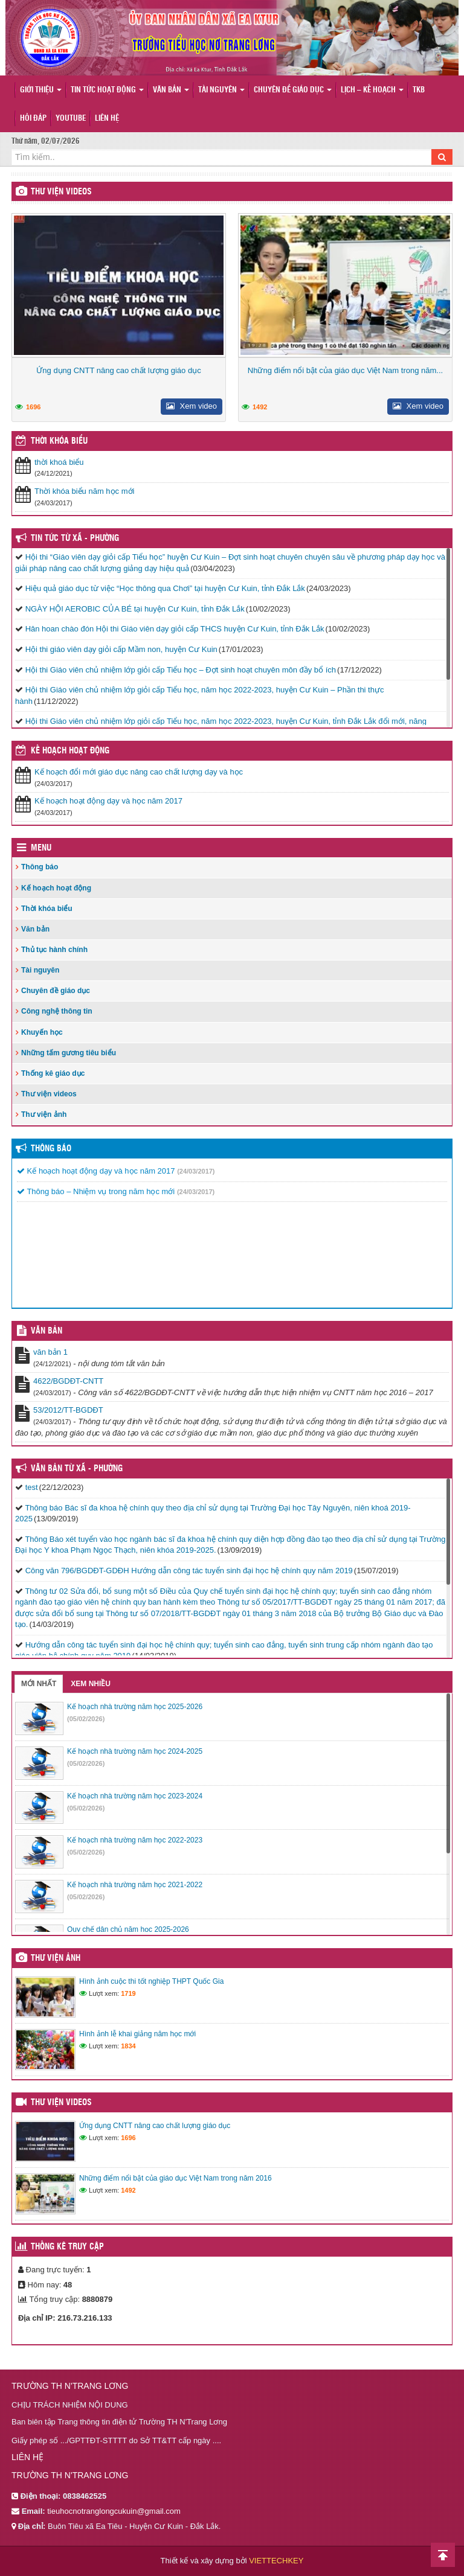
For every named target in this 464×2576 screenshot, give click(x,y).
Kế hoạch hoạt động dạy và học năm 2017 (108, 800)
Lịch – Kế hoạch (372, 90)
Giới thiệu (41, 90)
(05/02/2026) (86, 1718)
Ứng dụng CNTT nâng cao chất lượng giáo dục (118, 370)
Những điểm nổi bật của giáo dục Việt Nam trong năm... (345, 370)
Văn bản (171, 90)
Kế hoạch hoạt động (70, 751)
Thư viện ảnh (43, 1114)
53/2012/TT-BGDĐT (68, 1409)
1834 (128, 2046)
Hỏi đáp (33, 119)
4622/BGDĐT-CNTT (68, 1380)
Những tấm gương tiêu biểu (68, 1053)
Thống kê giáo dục (53, 1073)
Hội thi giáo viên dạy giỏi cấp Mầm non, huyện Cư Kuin (121, 649)
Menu (41, 848)
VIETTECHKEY (276, 2560)
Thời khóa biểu (46, 908)
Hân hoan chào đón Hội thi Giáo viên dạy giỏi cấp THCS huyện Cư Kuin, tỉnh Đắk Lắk (174, 628)
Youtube (71, 119)
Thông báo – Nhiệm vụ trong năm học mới (96, 1191)
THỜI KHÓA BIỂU (59, 441)
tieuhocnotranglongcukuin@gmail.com (114, 2511)
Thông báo (39, 867)
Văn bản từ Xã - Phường (77, 1469)
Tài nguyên (221, 90)
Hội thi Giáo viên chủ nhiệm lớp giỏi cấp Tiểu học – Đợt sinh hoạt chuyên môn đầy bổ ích (180, 669)
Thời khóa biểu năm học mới (84, 491)
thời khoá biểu (59, 462)
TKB (419, 90)
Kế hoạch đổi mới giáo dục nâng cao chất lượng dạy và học (138, 771)
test (31, 1487)
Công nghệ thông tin (56, 1011)
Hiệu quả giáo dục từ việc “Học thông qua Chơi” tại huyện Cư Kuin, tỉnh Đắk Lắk (165, 588)
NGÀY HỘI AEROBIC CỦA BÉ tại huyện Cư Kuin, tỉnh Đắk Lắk (135, 608)
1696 (33, 407)
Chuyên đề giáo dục (293, 90)
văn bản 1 (50, 1352)
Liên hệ (107, 119)
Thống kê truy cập (67, 2247)
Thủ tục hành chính (54, 949)
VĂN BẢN (46, 1331)
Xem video (191, 406)
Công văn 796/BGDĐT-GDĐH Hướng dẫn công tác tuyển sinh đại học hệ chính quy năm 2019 (189, 1570)
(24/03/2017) (195, 1171)
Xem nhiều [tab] (91, 1684)
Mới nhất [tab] (38, 1684)
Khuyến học (42, 1032)
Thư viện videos (61, 192)
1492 (260, 407)
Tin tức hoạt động (107, 90)
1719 (128, 1993)
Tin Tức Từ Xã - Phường (75, 538)
